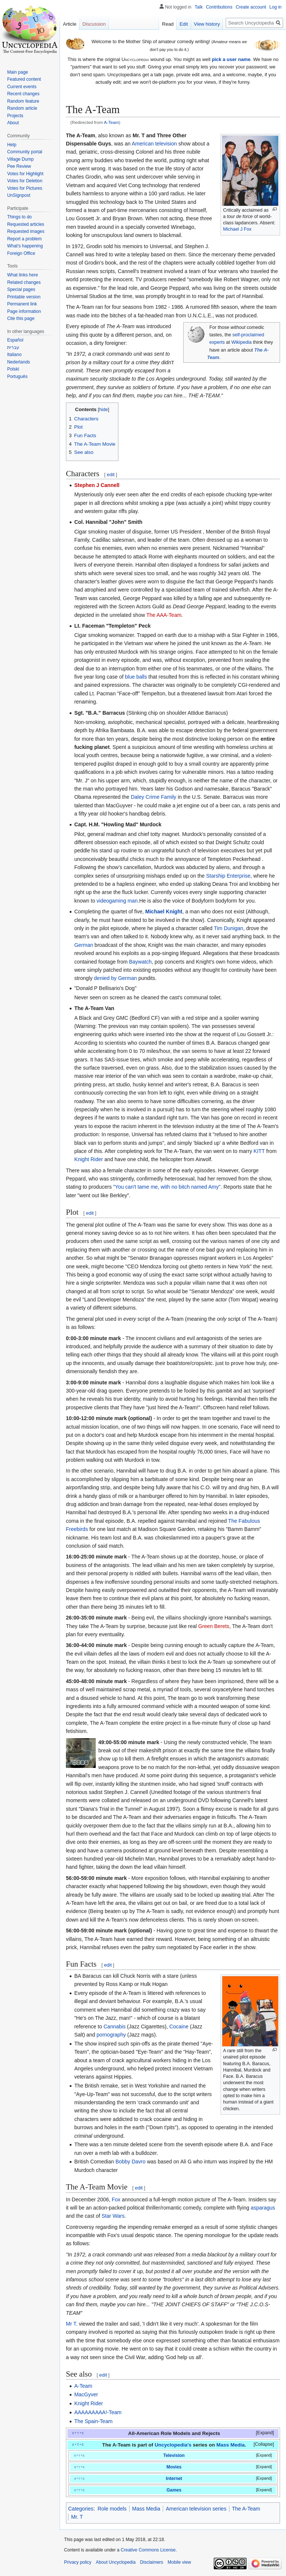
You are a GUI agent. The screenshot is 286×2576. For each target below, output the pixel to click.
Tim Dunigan (228, 928)
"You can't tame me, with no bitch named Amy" (166, 1187)
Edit (183, 24)
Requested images (25, 231)
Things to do (19, 217)
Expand (265, 2432)
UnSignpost (18, 195)
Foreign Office (21, 253)
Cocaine (178, 2026)
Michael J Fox (237, 229)
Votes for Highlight (25, 173)
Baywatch (140, 962)
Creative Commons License (148, 2550)
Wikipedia (241, 342)
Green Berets (213, 1626)
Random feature (23, 101)
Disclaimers (151, 2562)
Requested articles (25, 224)
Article (69, 24)
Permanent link (22, 304)
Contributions (219, 7)
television (166, 144)
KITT (259, 1151)
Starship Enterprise (228, 876)
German (83, 945)
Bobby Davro (130, 2162)
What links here (22, 275)
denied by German (115, 978)
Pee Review (19, 166)
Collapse (264, 2444)
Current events (21, 86)
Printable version (23, 296)
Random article (22, 108)
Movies (173, 2467)
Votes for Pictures (24, 188)
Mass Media (230, 2445)
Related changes (24, 282)
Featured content (24, 79)
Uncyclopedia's (173, 2445)
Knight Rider (88, 1159)
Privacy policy (77, 2562)
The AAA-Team (163, 615)
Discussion (94, 24)
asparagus (263, 2208)
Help (11, 144)
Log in (275, 7)
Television (174, 2455)
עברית (13, 347)
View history (207, 24)
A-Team (111, 122)
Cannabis (114, 2026)
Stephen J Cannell (96, 485)
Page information (24, 311)
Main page (17, 72)
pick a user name (231, 59)
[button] (260, 2433)
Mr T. (71, 2324)
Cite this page (20, 318)
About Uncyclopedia (116, 2562)
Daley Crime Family (153, 797)
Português (17, 376)
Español (15, 340)
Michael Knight (163, 911)
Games (173, 2490)
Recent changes (23, 93)
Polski (13, 369)
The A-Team (246, 2509)
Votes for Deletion (24, 180)
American (143, 144)
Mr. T (77, 2517)
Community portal (24, 151)
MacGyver (86, 2394)
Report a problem (24, 238)
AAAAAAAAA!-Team (97, 2412)
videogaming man (117, 901)
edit (111, 474)
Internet (174, 2478)
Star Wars (113, 2216)
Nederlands (18, 362)
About (13, 122)
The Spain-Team (93, 2421)
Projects (15, 115)
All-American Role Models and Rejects (174, 2433)
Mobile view (179, 2562)
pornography (111, 2035)
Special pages (21, 289)
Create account (251, 7)
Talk (199, 7)
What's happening (25, 246)
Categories (80, 2509)
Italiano (14, 354)
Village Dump (20, 159)
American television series (196, 2509)
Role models (112, 2509)
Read (168, 24)
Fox (116, 2199)
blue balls (136, 677)
